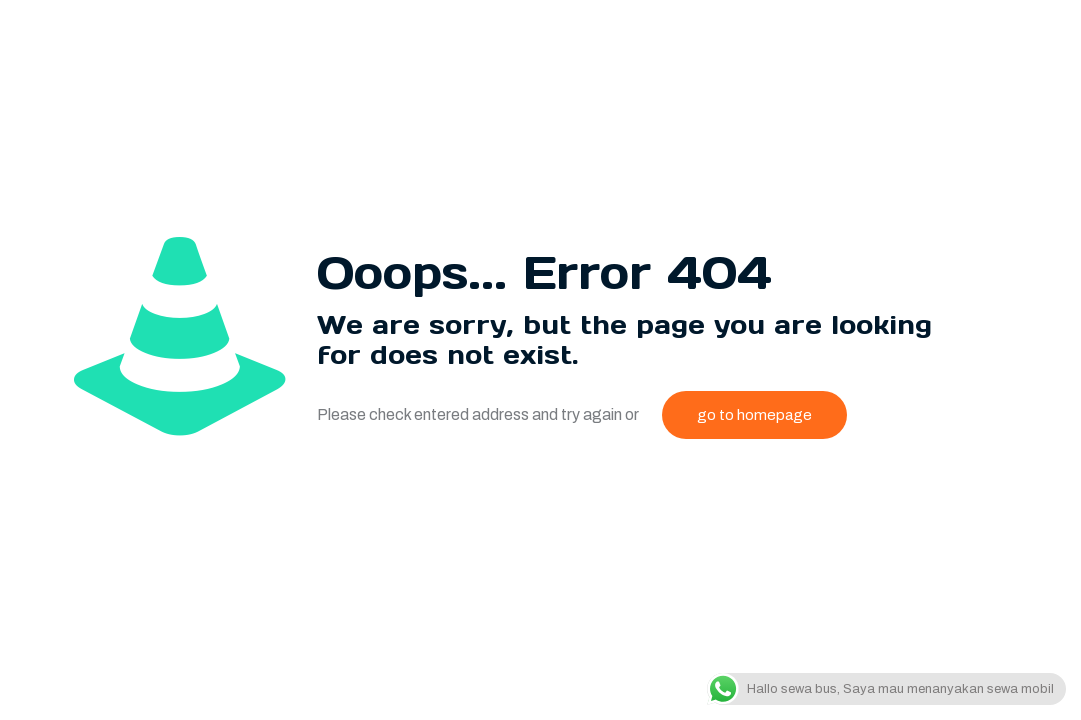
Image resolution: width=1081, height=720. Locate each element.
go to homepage (754, 415)
